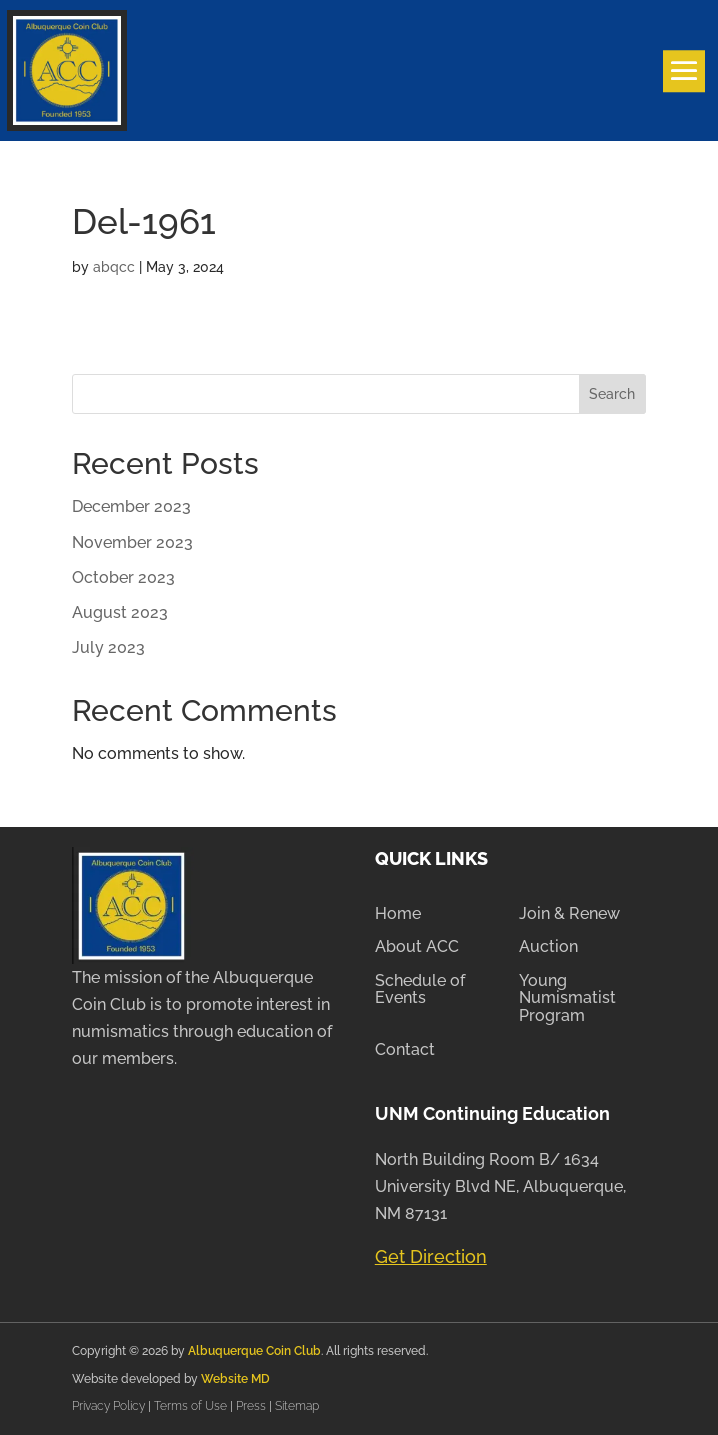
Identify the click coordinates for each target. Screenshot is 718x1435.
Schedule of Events (420, 990)
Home (398, 914)
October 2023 (123, 577)
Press (252, 1406)
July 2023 (108, 647)
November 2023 (132, 542)
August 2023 (120, 612)
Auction (548, 947)
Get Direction (431, 1256)
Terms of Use (190, 1406)
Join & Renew (569, 914)
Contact (405, 1050)
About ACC (417, 947)
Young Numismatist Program (567, 998)
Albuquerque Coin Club (254, 1351)
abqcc (114, 267)
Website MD (235, 1379)
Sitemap (297, 1406)
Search (612, 394)
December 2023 (131, 506)
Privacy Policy (110, 1406)
